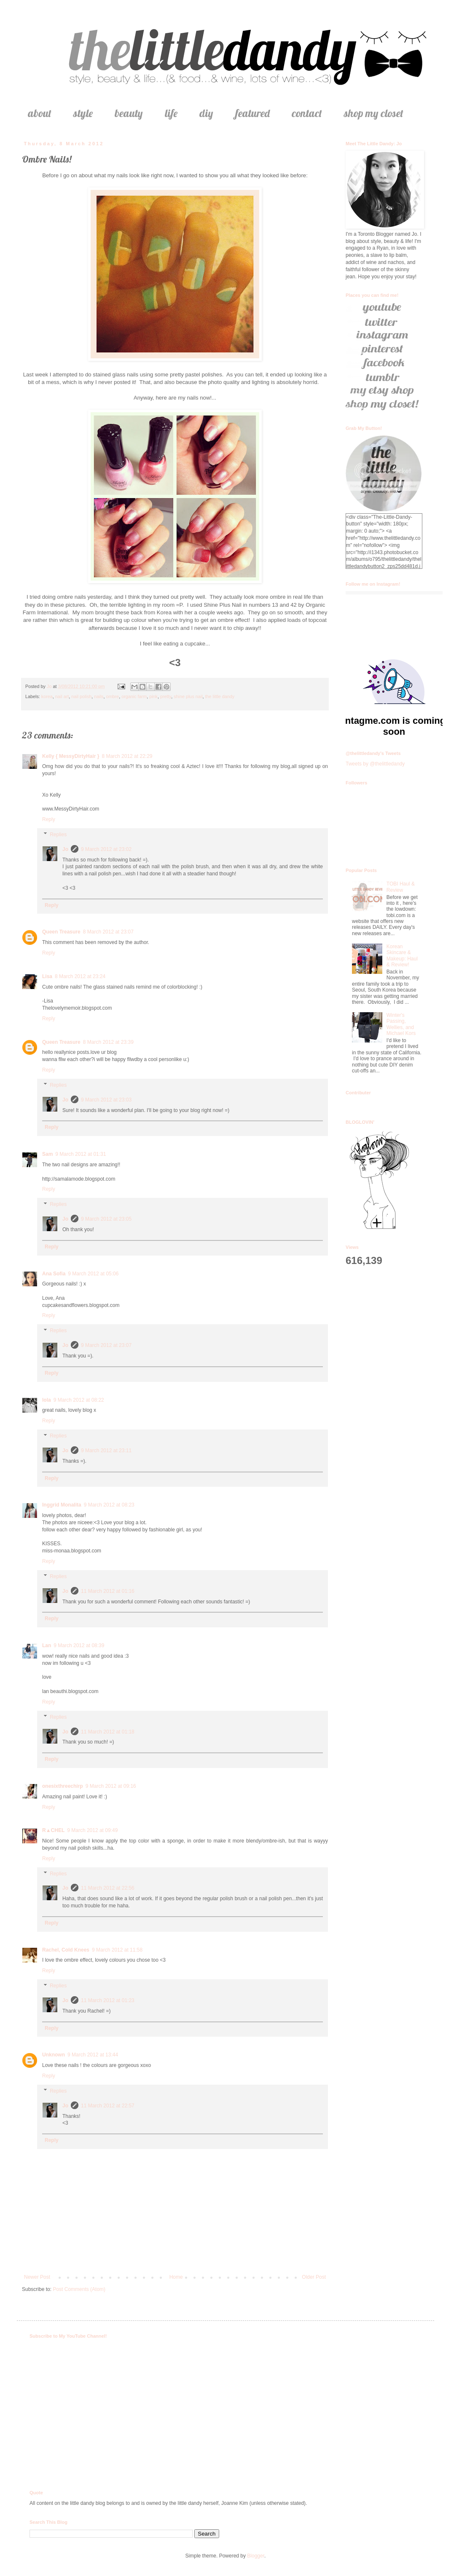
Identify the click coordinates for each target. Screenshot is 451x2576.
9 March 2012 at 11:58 (117, 1950)
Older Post (314, 2277)
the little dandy (220, 696)
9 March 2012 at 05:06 (93, 1274)
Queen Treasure (61, 932)
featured (252, 113)
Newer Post (37, 2277)
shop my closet (373, 113)
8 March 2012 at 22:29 (127, 756)
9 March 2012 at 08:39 (79, 1645)
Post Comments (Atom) (79, 2289)
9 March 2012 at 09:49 (92, 1830)
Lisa (47, 976)
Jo (65, 849)
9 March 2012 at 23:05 (106, 1219)
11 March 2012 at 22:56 (107, 1888)
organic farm (134, 696)
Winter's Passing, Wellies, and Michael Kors (401, 1024)
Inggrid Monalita (61, 1505)
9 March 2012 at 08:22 (79, 1400)
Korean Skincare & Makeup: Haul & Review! (402, 956)
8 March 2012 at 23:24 (80, 976)
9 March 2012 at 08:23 (109, 1505)
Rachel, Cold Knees (65, 1950)
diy (206, 113)
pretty (165, 696)
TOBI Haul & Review (401, 887)
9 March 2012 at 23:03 (106, 1100)
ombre (112, 696)
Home (176, 2277)
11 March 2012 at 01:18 (107, 1732)
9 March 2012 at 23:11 (106, 1450)
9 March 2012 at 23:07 (106, 1345)
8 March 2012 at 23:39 (108, 1042)
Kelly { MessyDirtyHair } (70, 756)
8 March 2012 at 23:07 (108, 932)
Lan (46, 1645)
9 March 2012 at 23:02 (106, 849)
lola (46, 1400)
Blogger (255, 2556)
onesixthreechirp (62, 1786)
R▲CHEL (53, 1830)
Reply (48, 819)
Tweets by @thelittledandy (375, 764)
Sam (47, 1154)
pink (153, 696)
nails (98, 696)
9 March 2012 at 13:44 (92, 2055)
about (39, 113)
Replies (58, 834)
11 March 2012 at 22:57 (107, 2106)
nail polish (81, 696)
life (171, 113)
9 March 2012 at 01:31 (80, 1154)
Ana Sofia (53, 1274)
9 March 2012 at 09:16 (111, 1786)
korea (47, 696)
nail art (62, 696)
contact (307, 113)
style (83, 113)
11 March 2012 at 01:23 (107, 2000)
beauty (129, 113)
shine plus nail (188, 696)
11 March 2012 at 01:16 (107, 1591)
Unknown (53, 2055)
